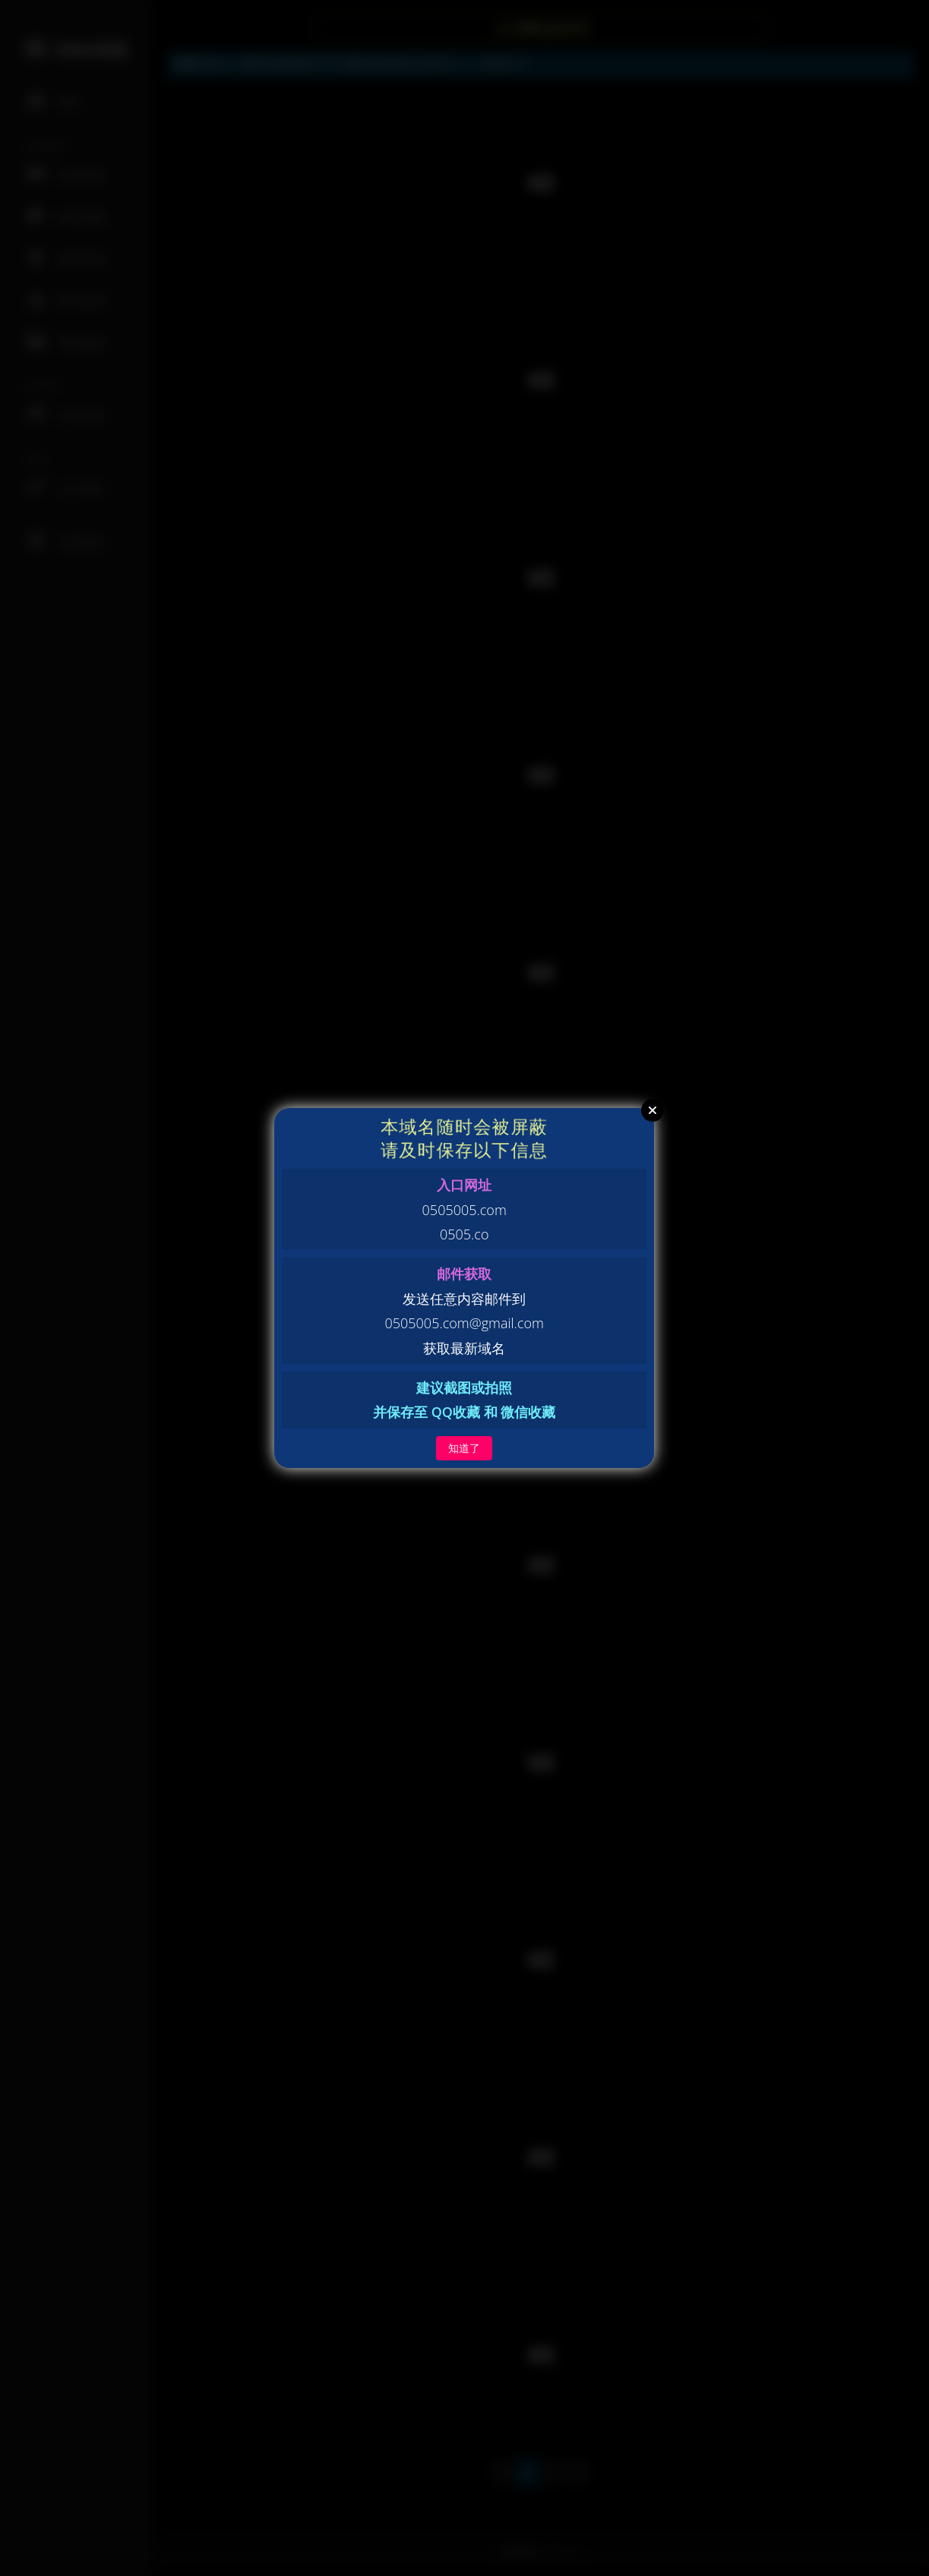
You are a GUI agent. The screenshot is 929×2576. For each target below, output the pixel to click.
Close (652, 1110)
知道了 (464, 1448)
